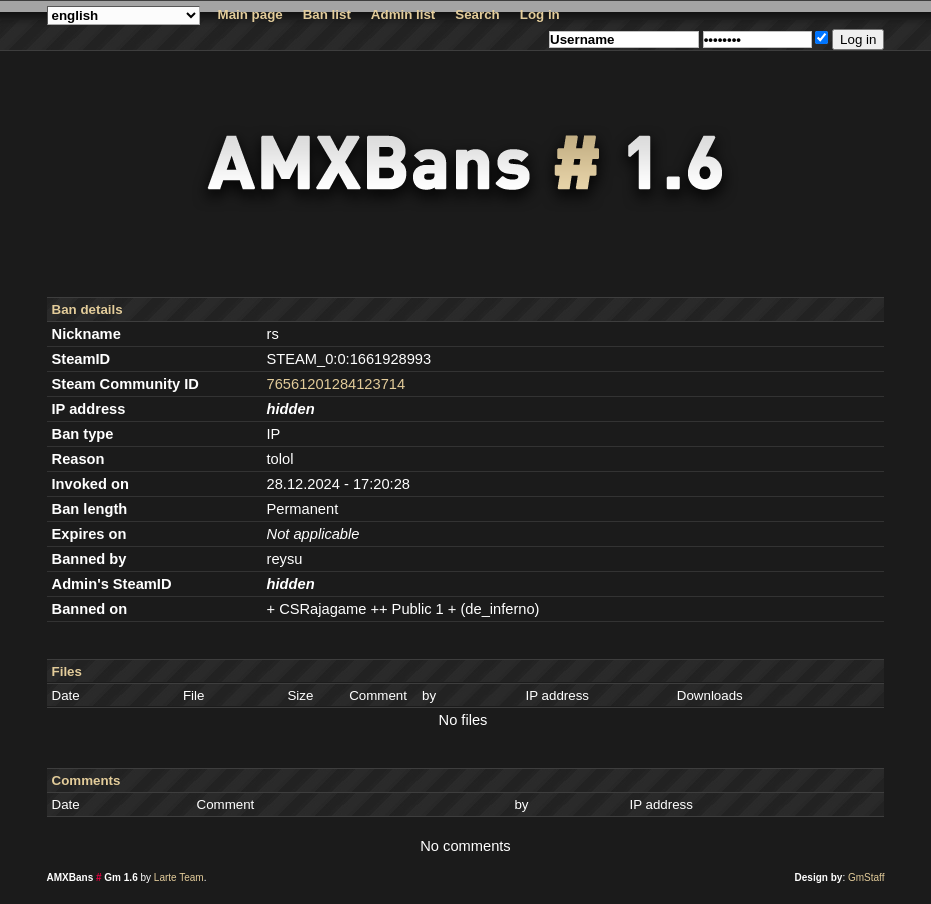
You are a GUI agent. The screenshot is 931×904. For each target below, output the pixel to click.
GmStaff (866, 877)
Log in (540, 14)
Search (477, 14)
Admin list (403, 14)
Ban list (327, 14)
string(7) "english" (123, 15)
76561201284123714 (336, 384)
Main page (250, 14)
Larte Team (179, 877)
